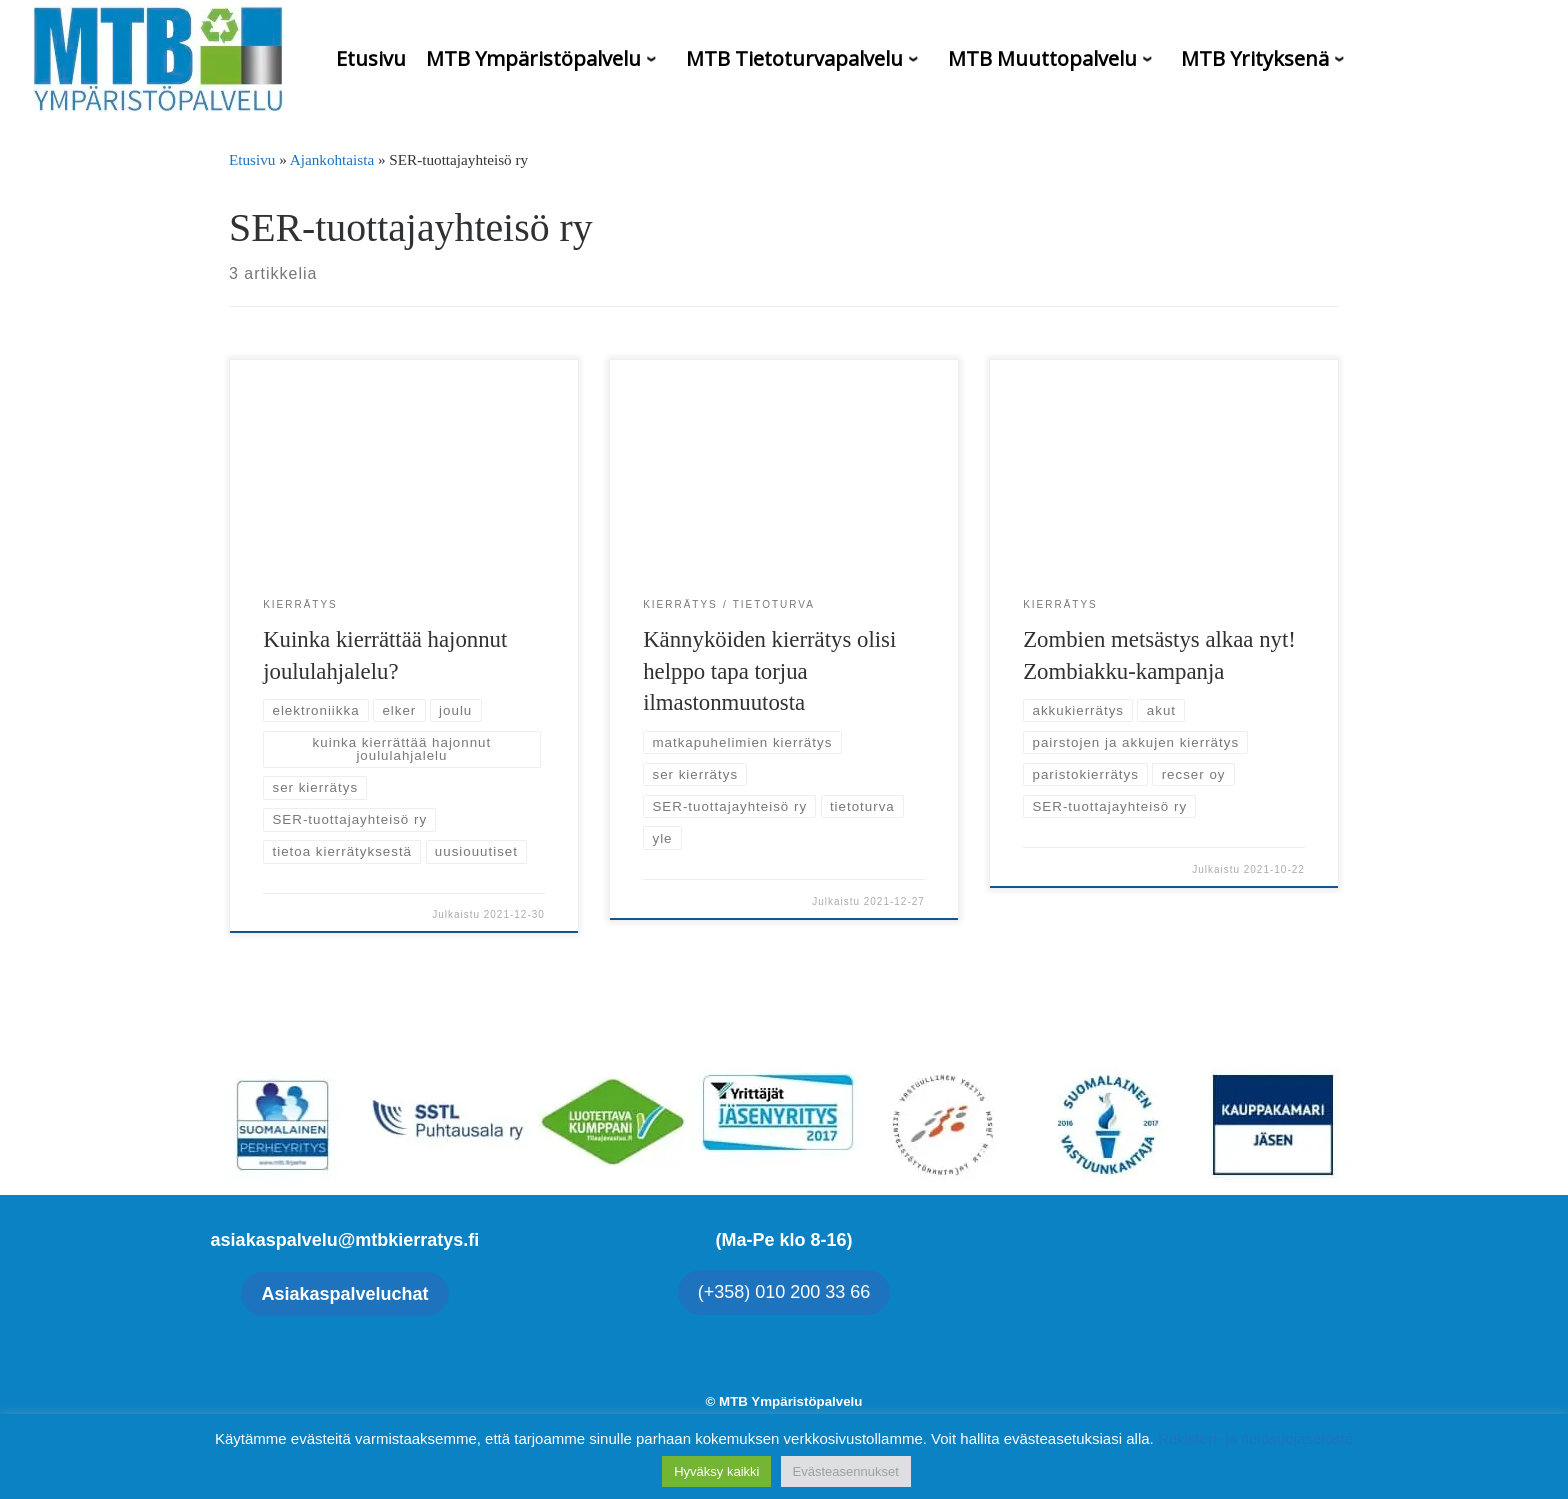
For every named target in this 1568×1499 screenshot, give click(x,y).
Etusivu (252, 159)
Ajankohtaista (332, 159)
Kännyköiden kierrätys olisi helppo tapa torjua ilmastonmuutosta (769, 671)
